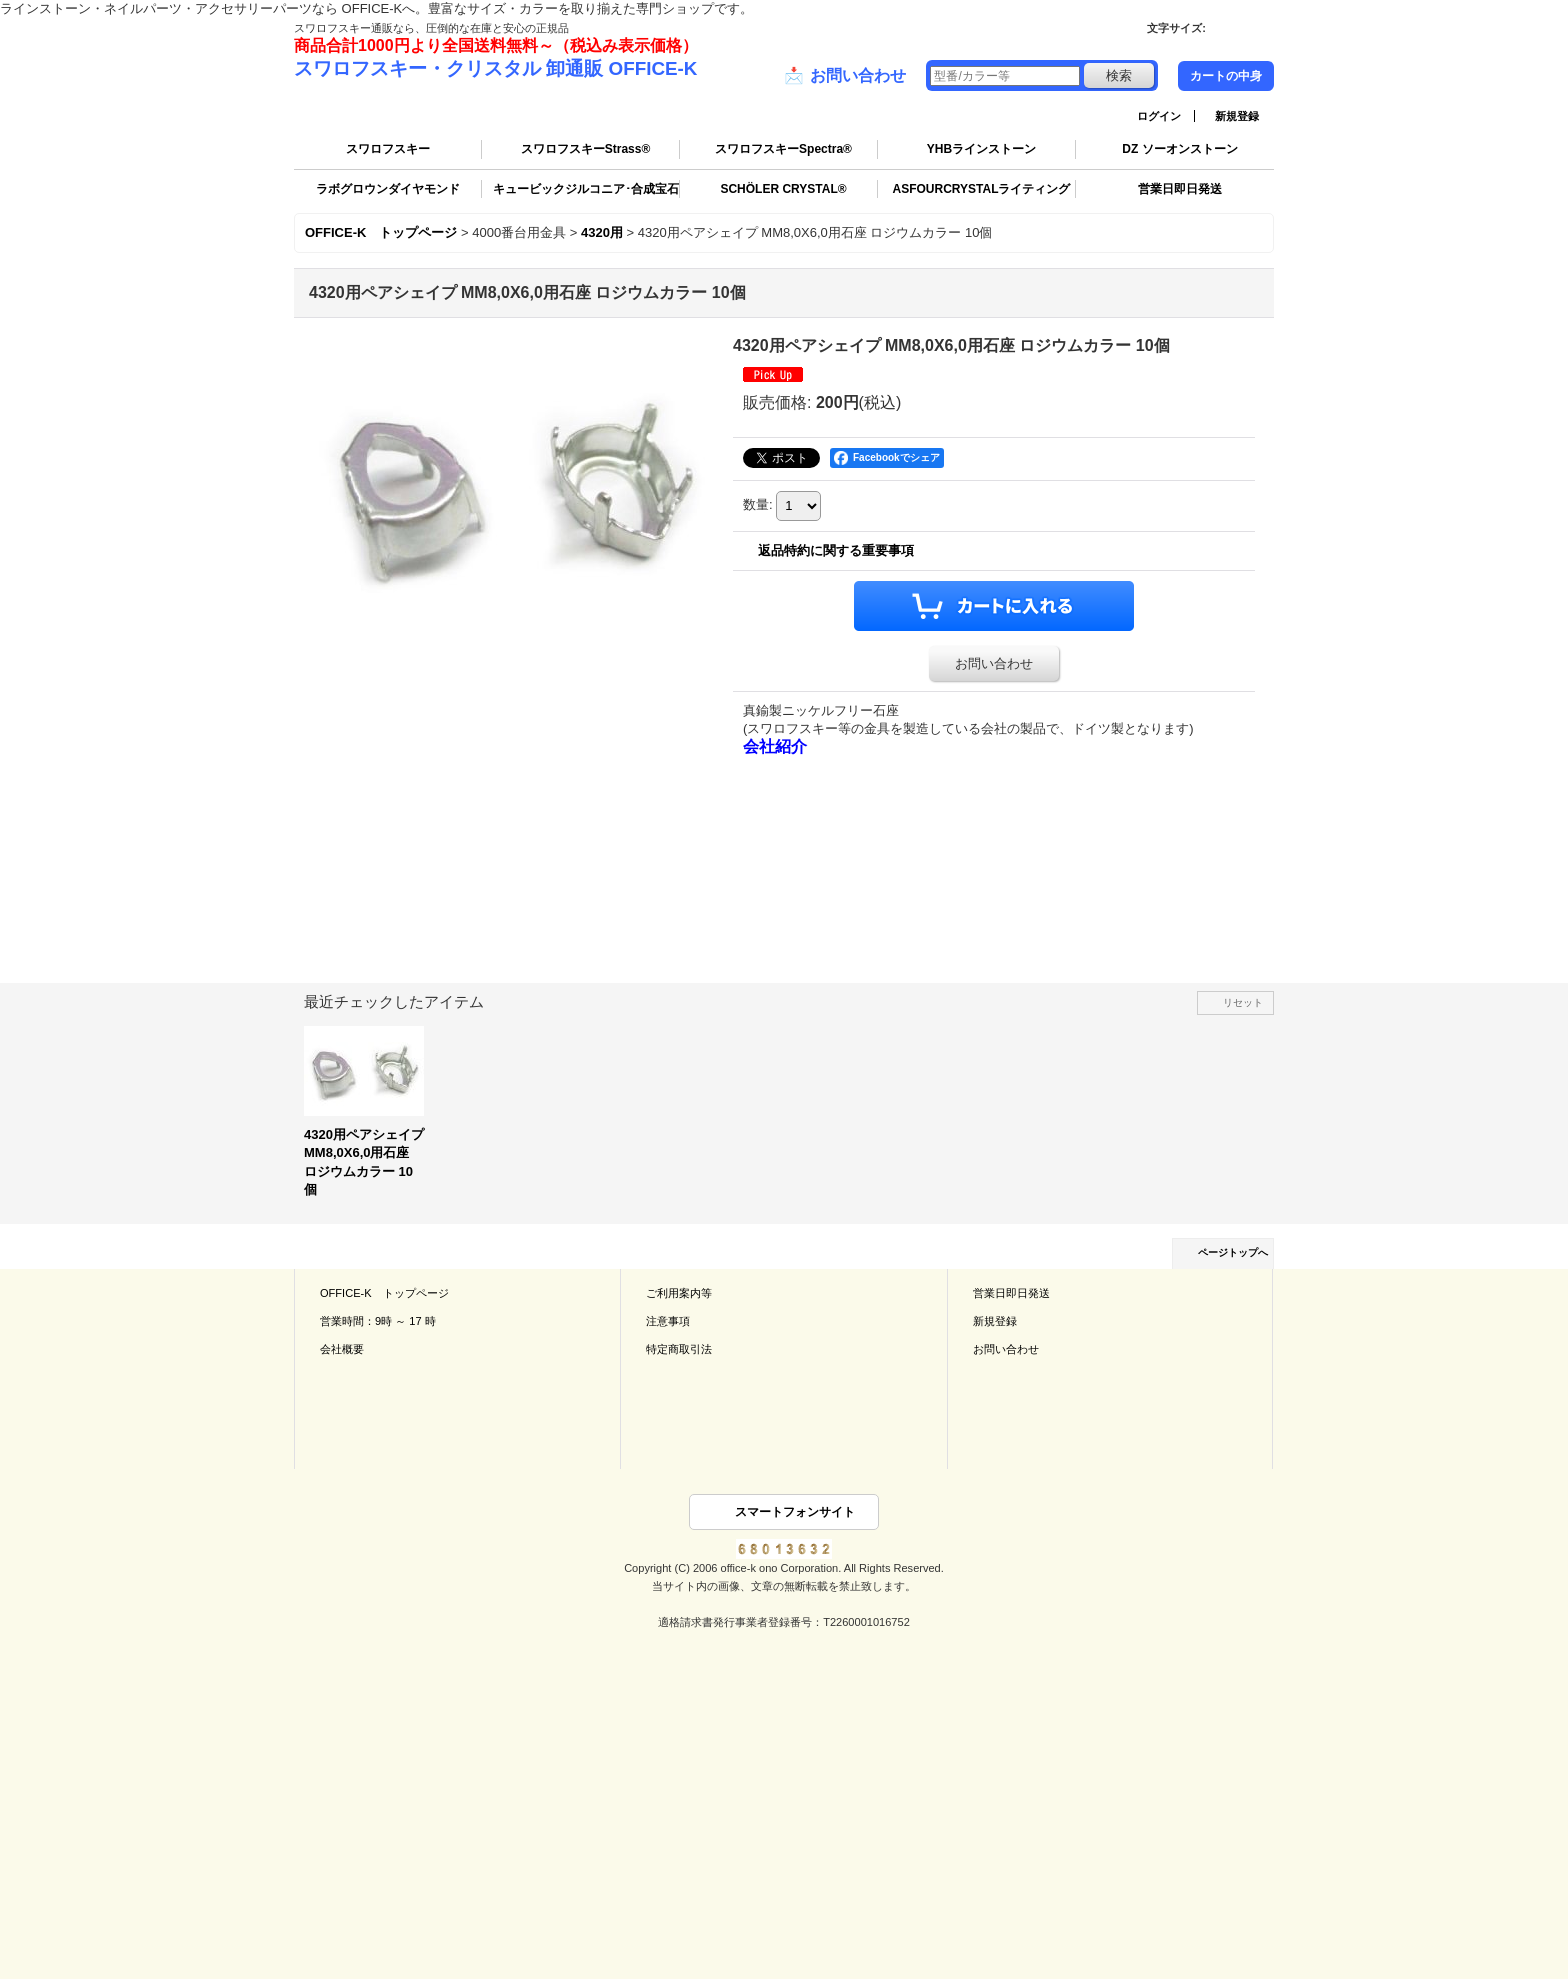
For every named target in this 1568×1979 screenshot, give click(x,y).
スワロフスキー (388, 149)
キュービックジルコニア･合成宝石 (586, 189)
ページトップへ (1233, 1252)
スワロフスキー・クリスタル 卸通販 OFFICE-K (495, 68)
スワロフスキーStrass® (586, 149)
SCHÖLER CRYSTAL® (783, 189)
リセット (1243, 1002)
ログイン (1159, 116)
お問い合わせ (845, 76)
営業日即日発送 (1180, 189)
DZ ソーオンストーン (1179, 149)
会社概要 (342, 1349)
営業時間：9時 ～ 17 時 (378, 1321)
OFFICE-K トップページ (384, 1293)
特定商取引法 (679, 1349)
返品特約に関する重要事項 (836, 550)
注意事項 (668, 1321)
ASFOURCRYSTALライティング (982, 189)
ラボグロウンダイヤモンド (388, 189)
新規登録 (1237, 116)
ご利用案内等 (679, 1293)
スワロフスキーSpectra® (783, 149)
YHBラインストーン (981, 149)
